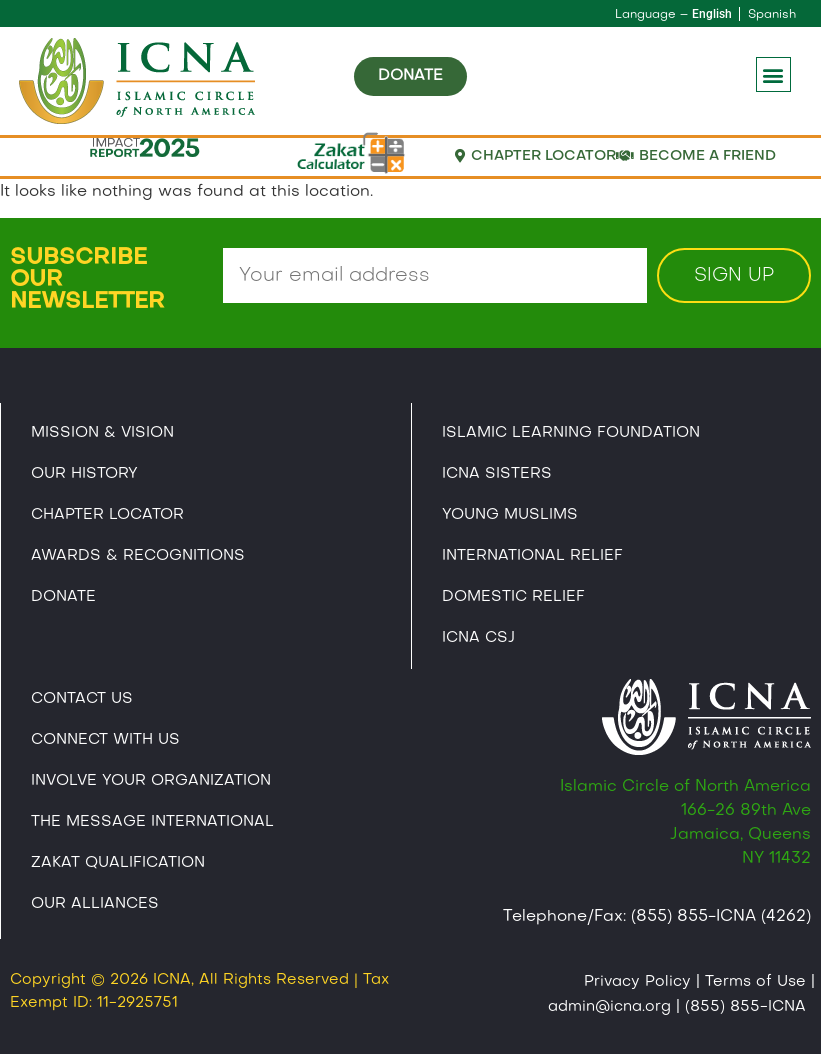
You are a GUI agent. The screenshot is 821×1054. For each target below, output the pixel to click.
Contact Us (82, 699)
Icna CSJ (478, 638)
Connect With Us (105, 740)
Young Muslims (510, 515)
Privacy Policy (637, 982)
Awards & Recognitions (138, 556)
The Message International (152, 822)
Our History (84, 474)
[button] (773, 74)
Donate (63, 597)
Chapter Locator (107, 515)
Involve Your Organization (151, 781)
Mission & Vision (102, 433)
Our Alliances (95, 904)
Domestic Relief (513, 597)
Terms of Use (755, 982)
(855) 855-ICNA (745, 1007)
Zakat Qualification (118, 863)
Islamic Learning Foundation (571, 433)
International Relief (532, 556)
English (712, 14)
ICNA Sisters (497, 474)
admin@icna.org (609, 1007)
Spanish (772, 15)
